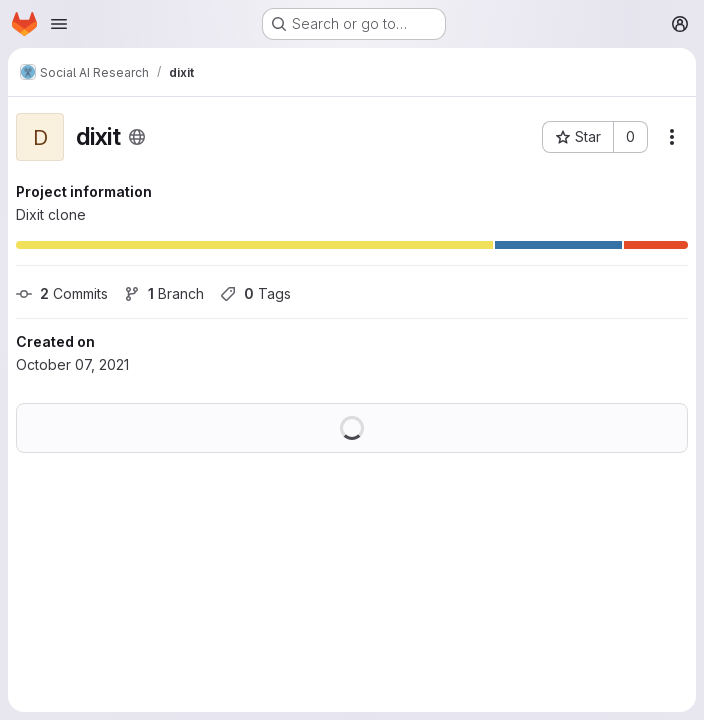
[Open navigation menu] (59, 24)
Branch (164, 293)
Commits (62, 293)
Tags (255, 293)
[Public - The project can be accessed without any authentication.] (137, 137)
